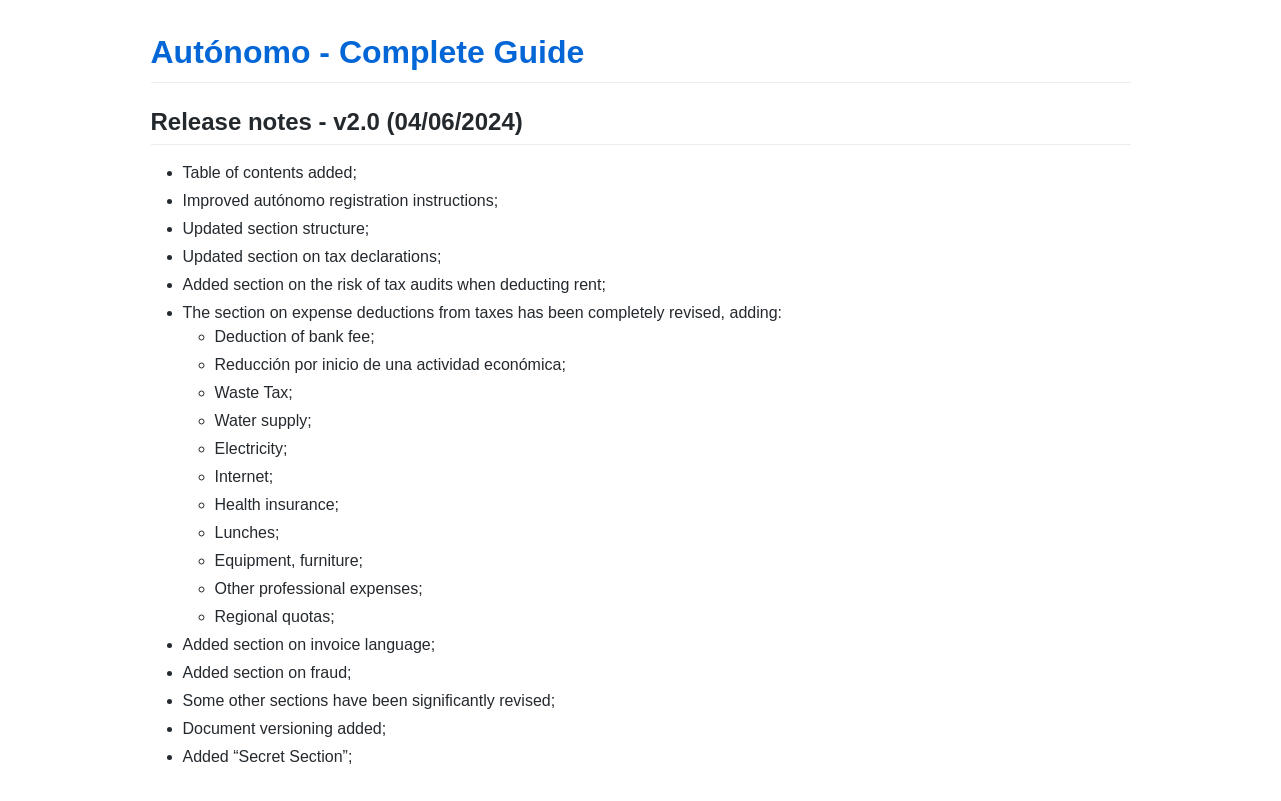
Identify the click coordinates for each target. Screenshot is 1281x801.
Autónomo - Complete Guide (368, 52)
